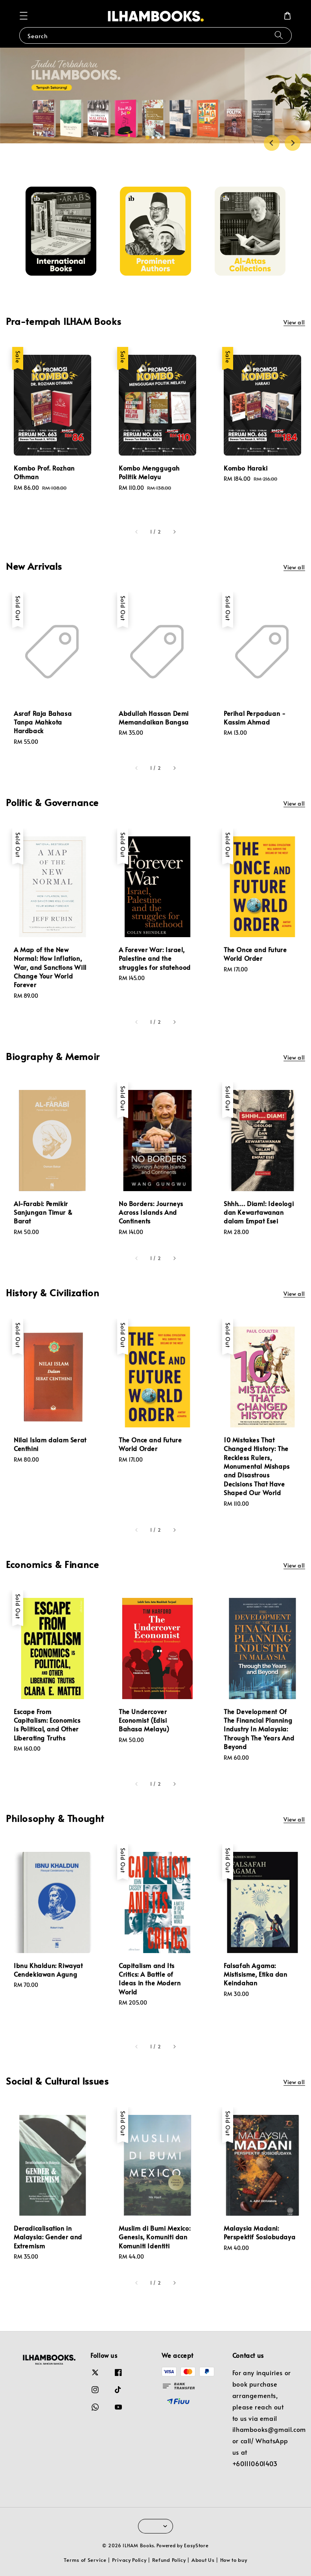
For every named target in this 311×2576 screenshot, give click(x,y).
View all (294, 322)
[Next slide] (292, 143)
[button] (23, 15)
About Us (203, 2559)
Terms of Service (85, 2559)
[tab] (147, 137)
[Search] (278, 35)
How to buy (233, 2559)
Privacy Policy (129, 2559)
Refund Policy (169, 2559)
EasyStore (196, 2545)
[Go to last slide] (272, 143)
